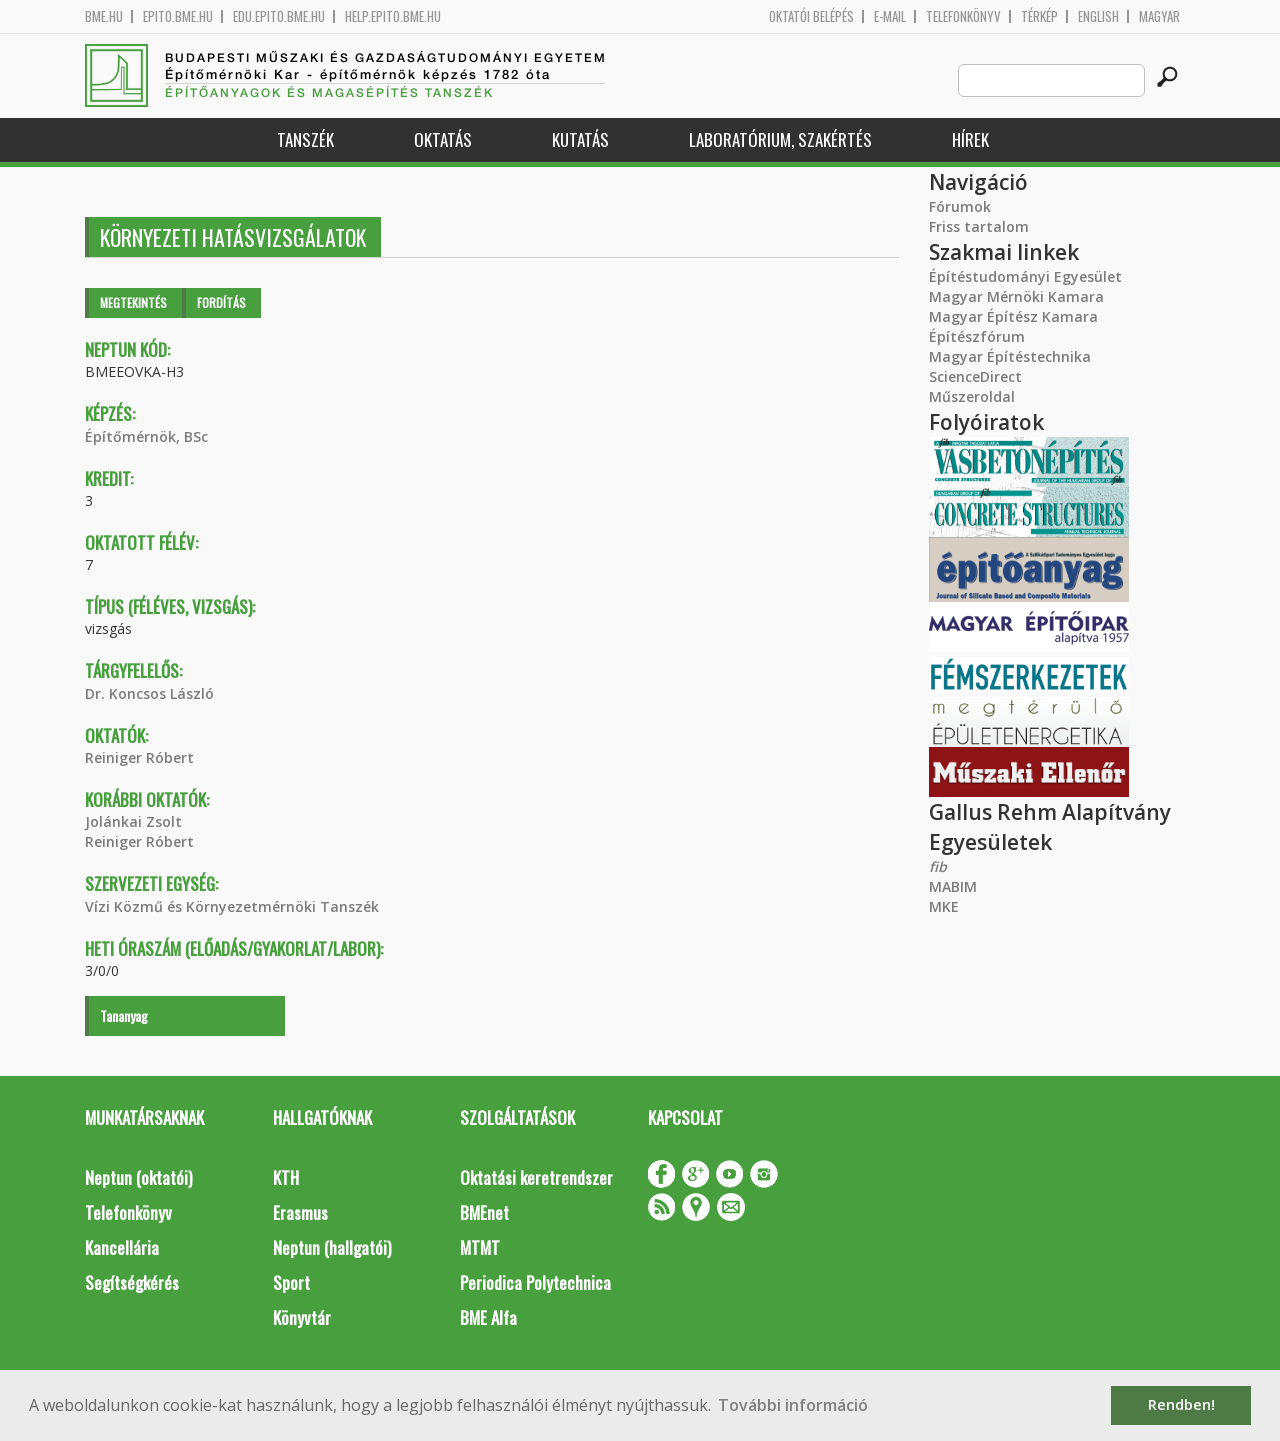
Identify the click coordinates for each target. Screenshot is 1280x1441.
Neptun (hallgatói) (332, 1247)
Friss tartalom (979, 226)
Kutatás (580, 139)
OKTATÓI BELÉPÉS (811, 16)
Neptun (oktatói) (138, 1177)
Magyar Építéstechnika (1010, 356)
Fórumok (960, 206)
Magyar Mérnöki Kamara (1016, 296)
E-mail (890, 16)
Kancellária (122, 1247)
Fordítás (221, 302)
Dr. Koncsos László (149, 693)
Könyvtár (302, 1317)
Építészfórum (977, 336)
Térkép (1039, 16)
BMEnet (484, 1212)
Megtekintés (133, 302)
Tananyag (124, 1015)
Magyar (1159, 16)
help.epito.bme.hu (393, 16)
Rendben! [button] (1181, 1404)
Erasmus (300, 1212)
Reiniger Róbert (139, 757)
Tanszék (305, 139)
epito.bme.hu (178, 16)
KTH (286, 1177)
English (1098, 16)
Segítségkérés (132, 1282)
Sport (291, 1282)
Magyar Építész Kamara (1013, 316)
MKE (944, 906)
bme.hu (104, 16)
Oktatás (443, 139)
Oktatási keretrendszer (536, 1177)
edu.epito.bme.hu (279, 16)
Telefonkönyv (963, 16)
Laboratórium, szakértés (780, 139)
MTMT (480, 1247)
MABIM (953, 886)
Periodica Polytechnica (535, 1282)
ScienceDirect (975, 376)
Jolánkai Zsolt (133, 821)
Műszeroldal (972, 396)
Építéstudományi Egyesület (1025, 276)
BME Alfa (488, 1317)
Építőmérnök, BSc (146, 436)
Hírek (970, 139)
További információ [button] (793, 1405)
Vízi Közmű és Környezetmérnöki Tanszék (232, 906)
